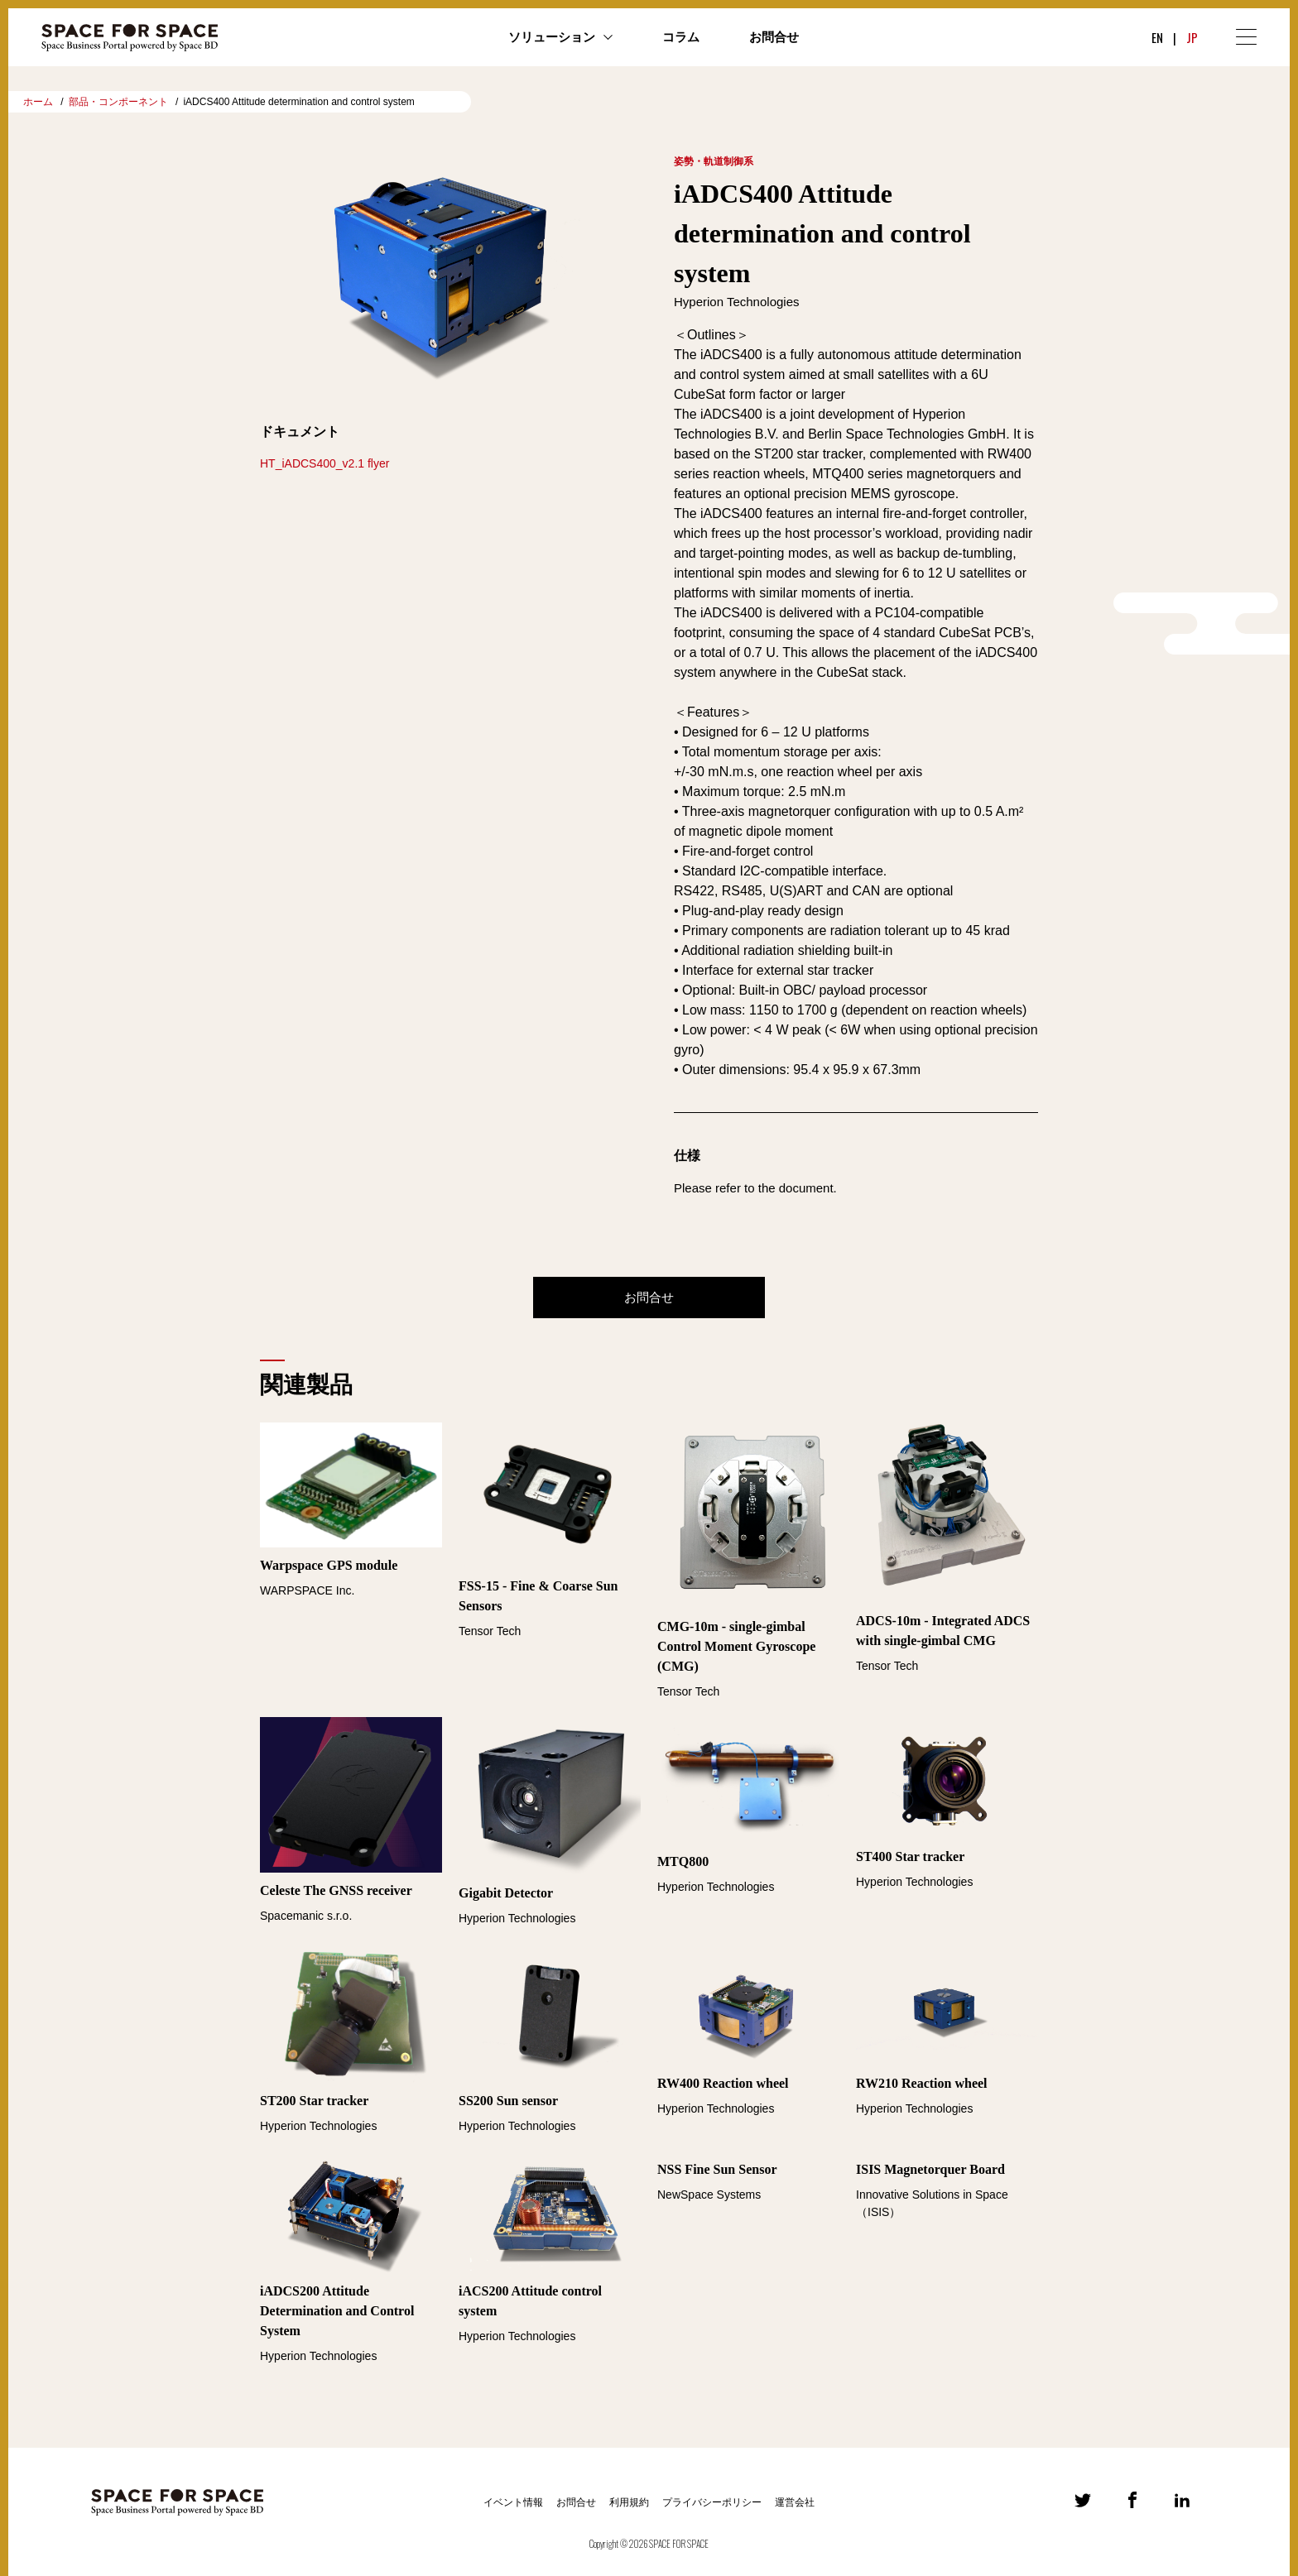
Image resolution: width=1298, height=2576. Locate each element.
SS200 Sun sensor (508, 2101)
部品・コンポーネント (118, 102)
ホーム (38, 102)
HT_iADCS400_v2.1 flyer (324, 463)
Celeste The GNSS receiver (336, 1890)
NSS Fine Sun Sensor (717, 2169)
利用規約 (629, 2502)
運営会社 (795, 2502)
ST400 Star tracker (910, 1856)
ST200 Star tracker (314, 2101)
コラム (680, 37)
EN (1157, 37)
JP (1192, 37)
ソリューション (551, 37)
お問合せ (774, 37)
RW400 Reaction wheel (723, 2083)
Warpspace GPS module (328, 1565)
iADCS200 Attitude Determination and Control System (337, 2311)
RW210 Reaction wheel (922, 2083)
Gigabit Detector (506, 1893)
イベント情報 (513, 2502)
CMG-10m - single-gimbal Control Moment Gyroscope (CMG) (736, 1646)
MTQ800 (683, 1861)
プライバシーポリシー (712, 2502)
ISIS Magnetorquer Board (930, 2169)
